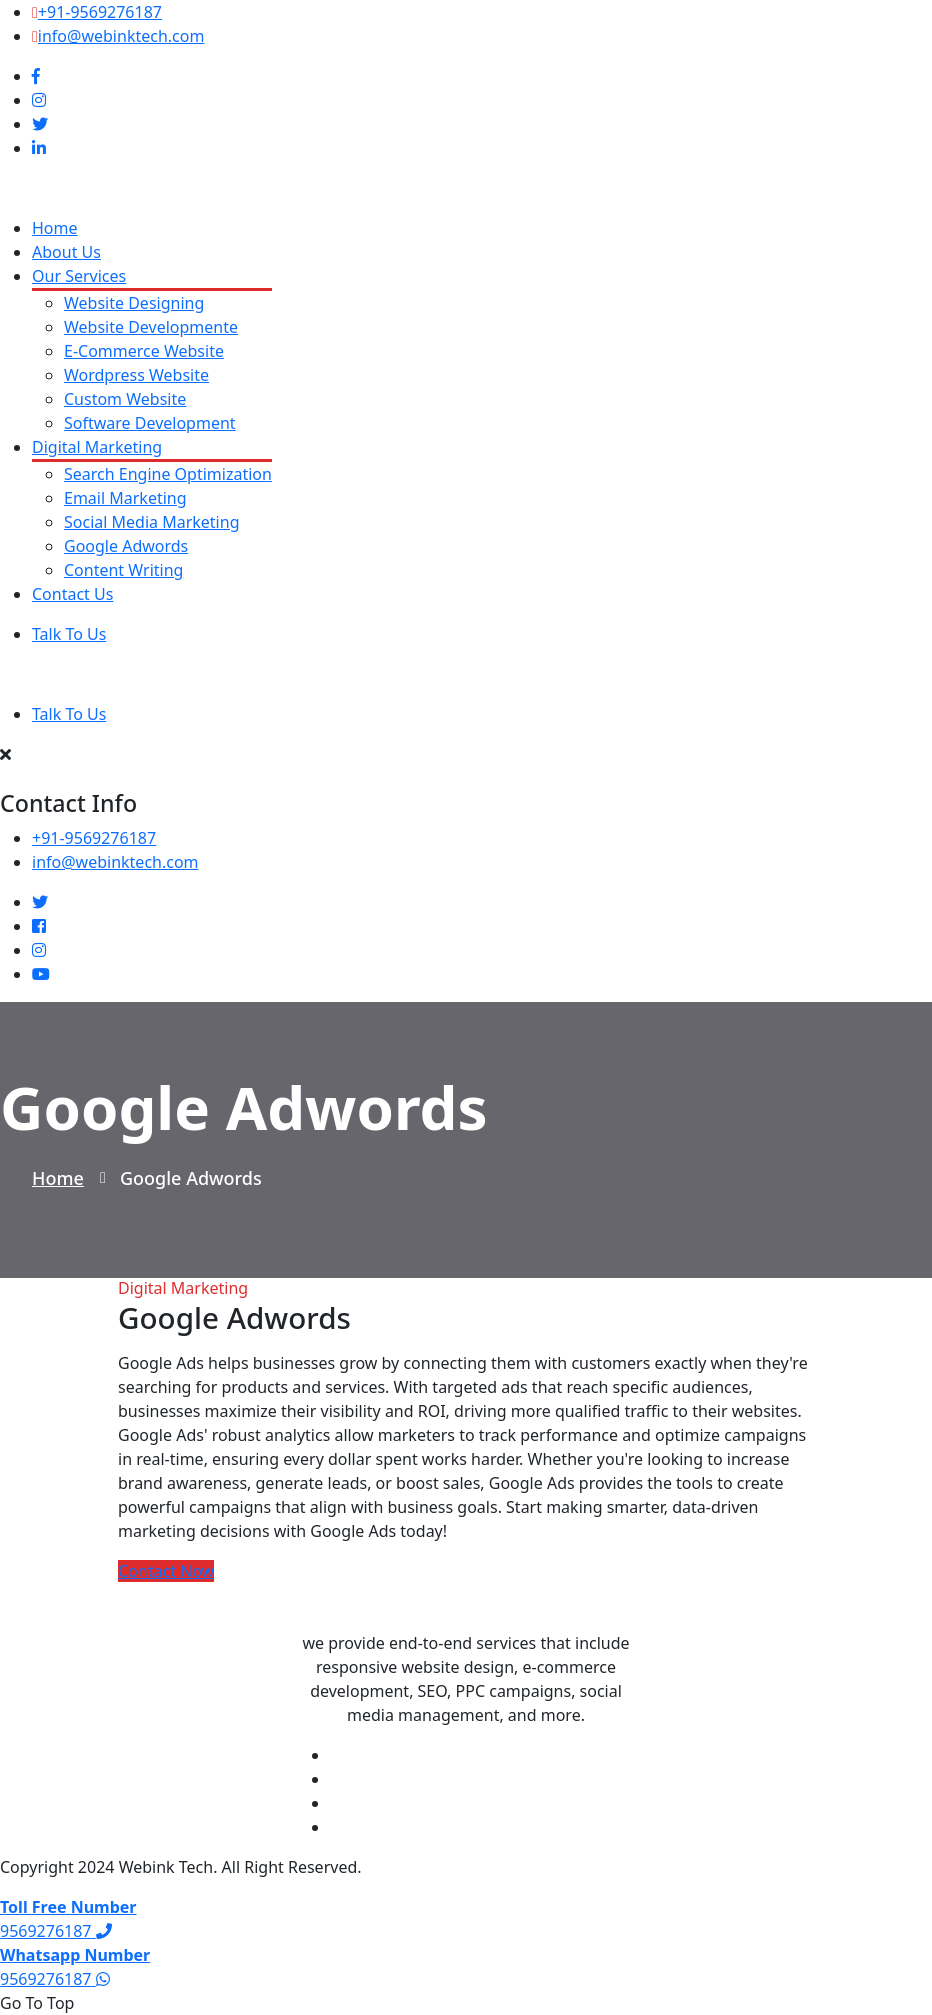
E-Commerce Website (144, 351)
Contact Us (72, 594)
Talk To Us (69, 634)
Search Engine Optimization (168, 474)
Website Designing (134, 303)
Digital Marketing (97, 447)
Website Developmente (151, 327)
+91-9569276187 (100, 12)
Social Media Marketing (151, 522)
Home (55, 228)
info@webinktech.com (121, 36)
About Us (66, 252)
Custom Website (125, 399)
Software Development (150, 423)
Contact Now (166, 1571)
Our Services (79, 276)
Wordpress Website (136, 375)
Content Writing (123, 570)
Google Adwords (126, 546)
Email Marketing (125, 498)
